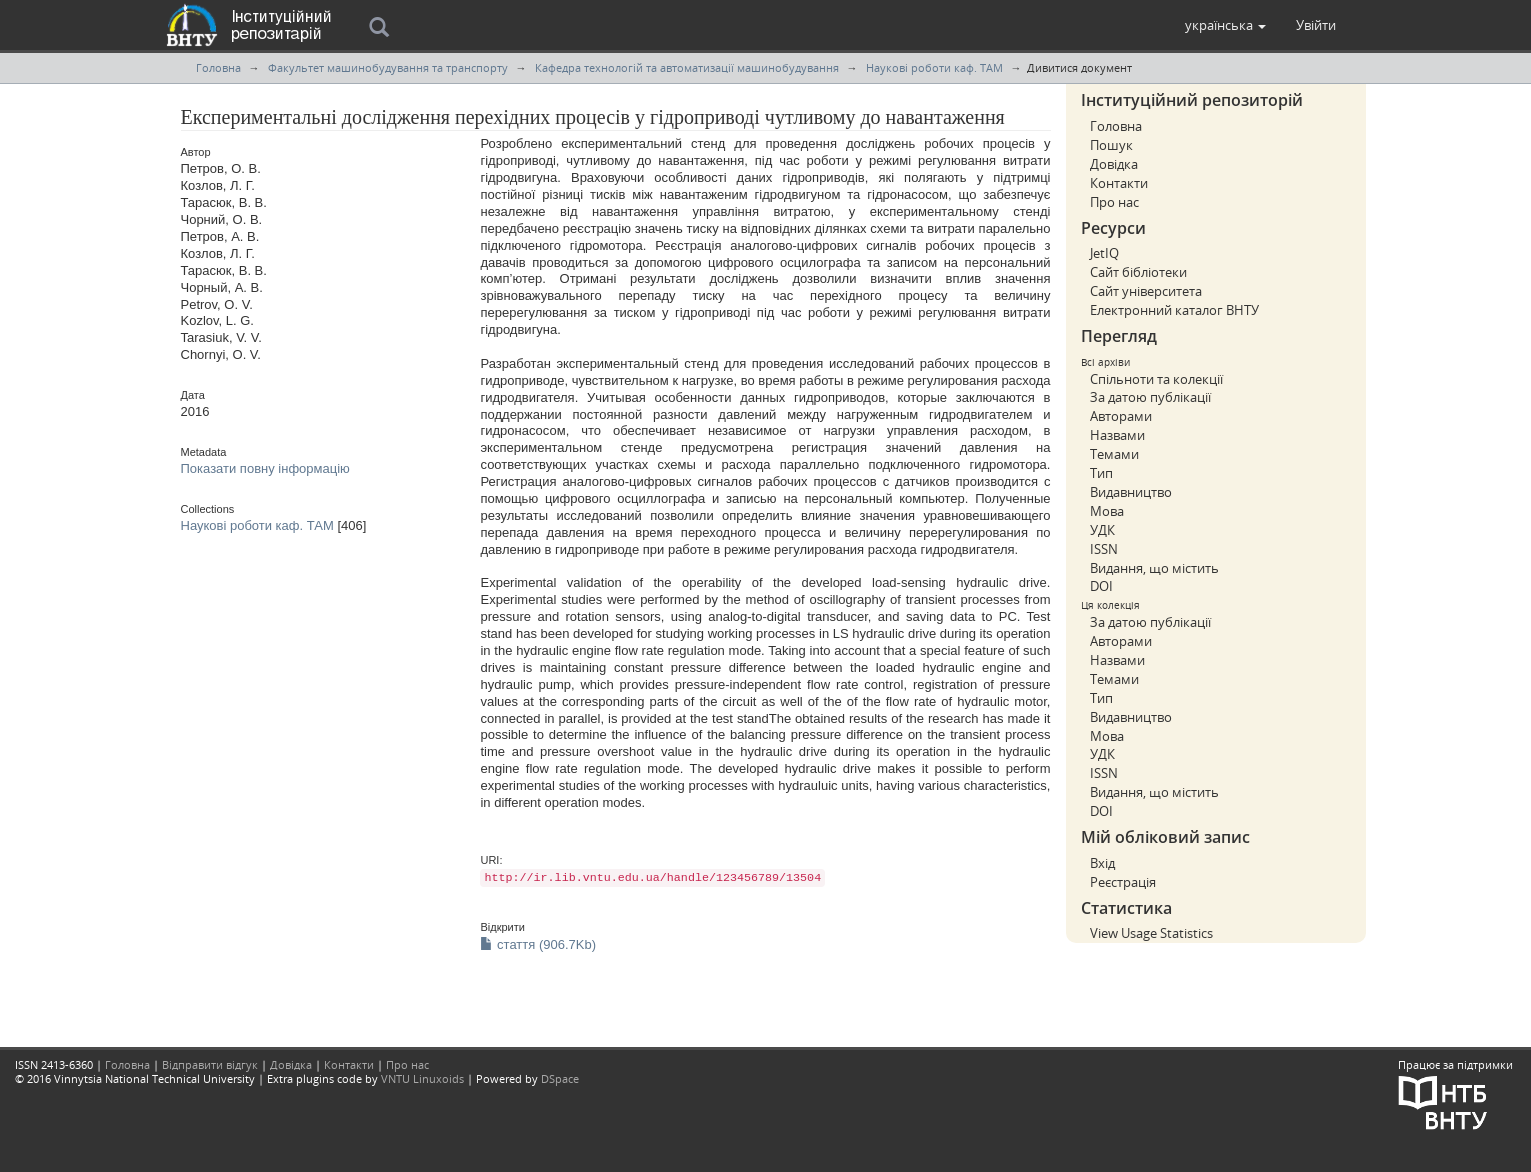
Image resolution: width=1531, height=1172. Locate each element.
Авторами (1121, 416)
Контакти (1119, 183)
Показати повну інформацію (265, 468)
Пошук (1111, 145)
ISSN (1104, 549)
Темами (1114, 454)
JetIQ (1104, 253)
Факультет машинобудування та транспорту (388, 67)
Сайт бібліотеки (1138, 272)
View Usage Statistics (1151, 933)
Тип (1101, 473)
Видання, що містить (1154, 568)
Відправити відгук (210, 1064)
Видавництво (1131, 492)
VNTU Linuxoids (422, 1078)
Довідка (1114, 164)
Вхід (1102, 863)
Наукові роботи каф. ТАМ (934, 67)
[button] (1225, 25)
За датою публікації (1150, 397)
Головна (218, 67)
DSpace (560, 1078)
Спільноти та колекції (1156, 379)
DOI (1101, 586)
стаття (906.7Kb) (538, 944)
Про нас (1114, 202)
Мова (1107, 511)
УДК (1102, 530)
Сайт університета (1146, 291)
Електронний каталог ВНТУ (1174, 310)
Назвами (1117, 435)
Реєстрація (1123, 882)
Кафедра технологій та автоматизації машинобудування (687, 67)
